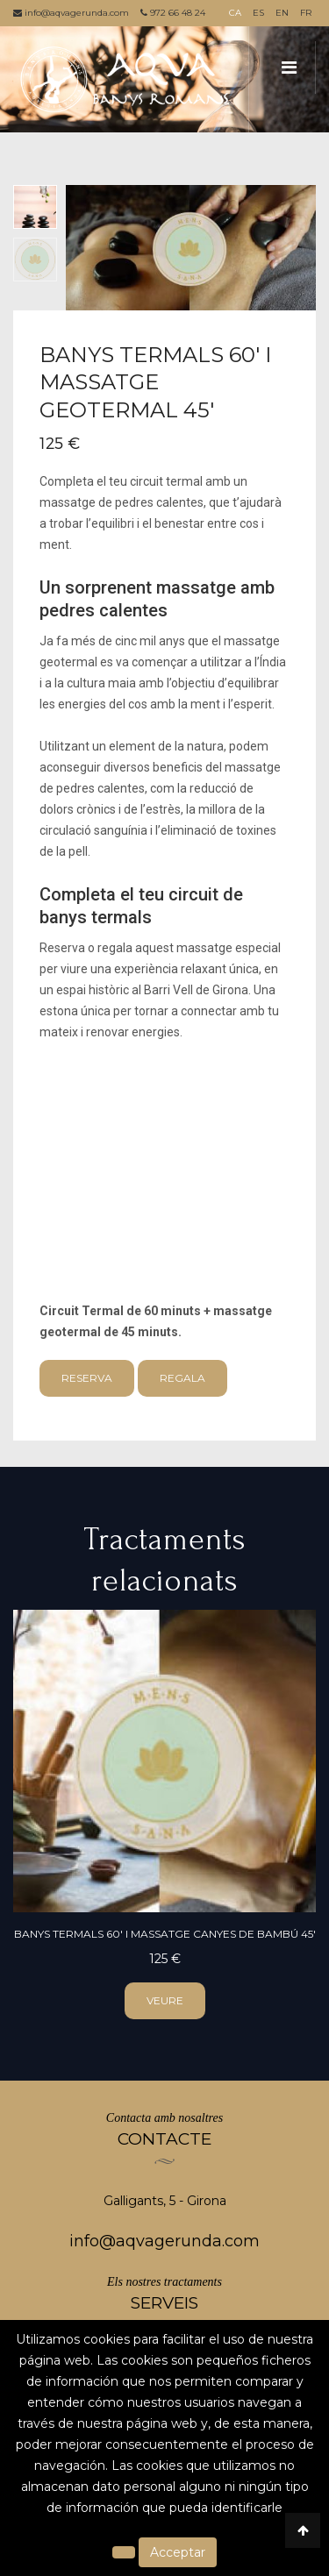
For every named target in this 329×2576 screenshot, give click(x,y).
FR (305, 12)
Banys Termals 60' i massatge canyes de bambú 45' (165, 1933)
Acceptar (177, 2552)
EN (282, 12)
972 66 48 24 (172, 12)
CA (235, 12)
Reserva (86, 1377)
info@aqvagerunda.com (71, 12)
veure (165, 2000)
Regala (182, 1377)
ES (258, 12)
